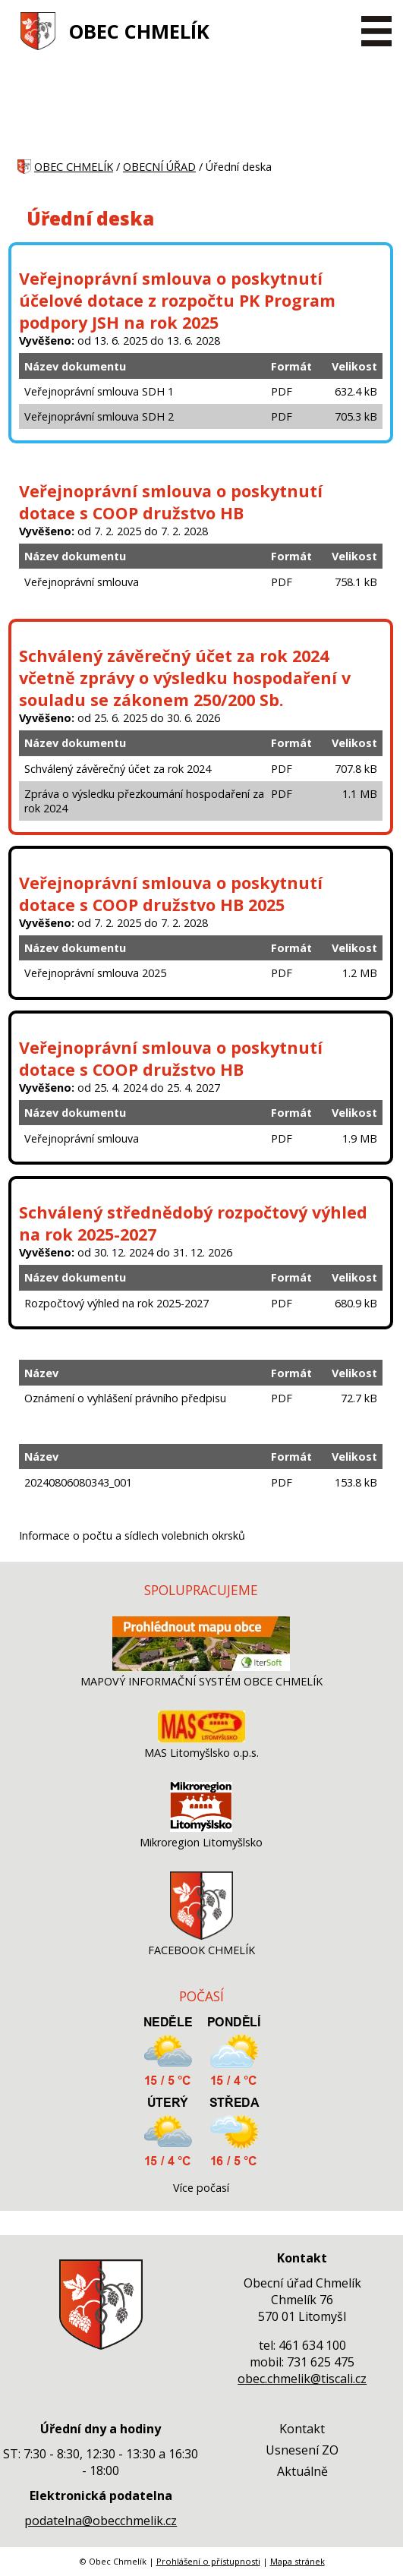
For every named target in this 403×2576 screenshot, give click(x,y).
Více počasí (201, 2187)
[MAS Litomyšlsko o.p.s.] (201, 1738)
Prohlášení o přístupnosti (208, 2561)
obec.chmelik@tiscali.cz (302, 2378)
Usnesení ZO (302, 2450)
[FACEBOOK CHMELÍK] (201, 1935)
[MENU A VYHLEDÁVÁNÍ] (376, 31)
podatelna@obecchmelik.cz (100, 2520)
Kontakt (302, 2428)
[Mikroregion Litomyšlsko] (201, 1828)
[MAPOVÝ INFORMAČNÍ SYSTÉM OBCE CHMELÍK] (201, 1667)
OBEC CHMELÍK (139, 31)
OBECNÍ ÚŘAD (159, 166)
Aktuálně (302, 2471)
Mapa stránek (297, 2561)
